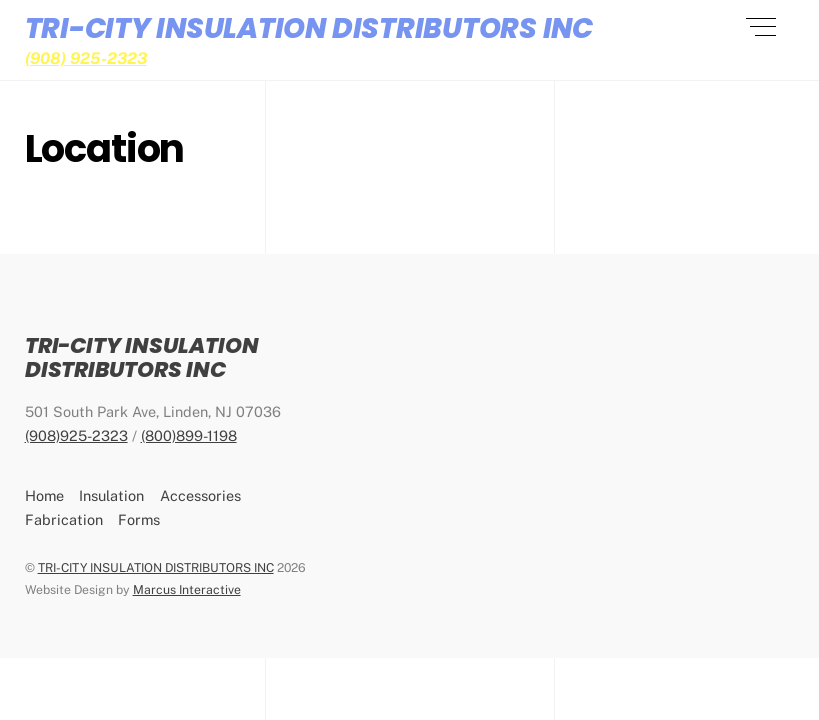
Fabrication (64, 519)
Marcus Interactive (187, 589)
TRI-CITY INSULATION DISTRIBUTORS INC (156, 567)
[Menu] (761, 27)
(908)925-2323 (76, 435)
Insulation (111, 495)
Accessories (200, 495)
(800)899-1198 (189, 435)
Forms (139, 519)
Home (44, 495)
